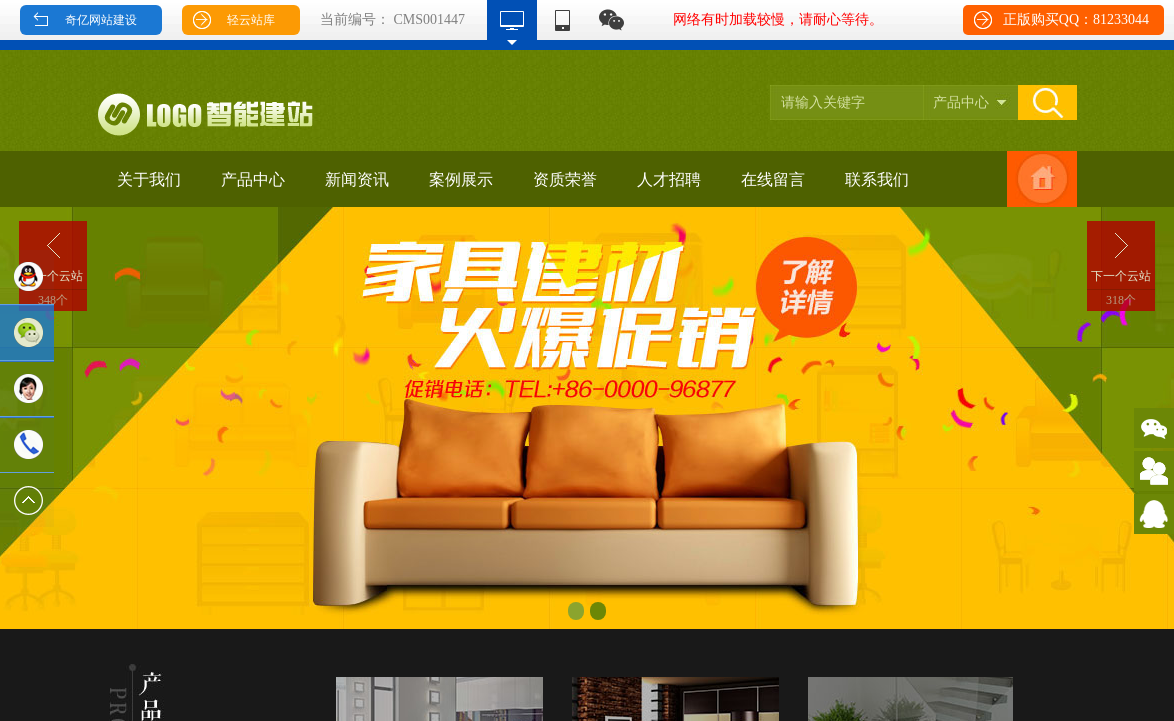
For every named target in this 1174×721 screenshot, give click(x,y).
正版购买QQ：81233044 (1076, 19)
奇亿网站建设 (101, 20)
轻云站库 (251, 20)
